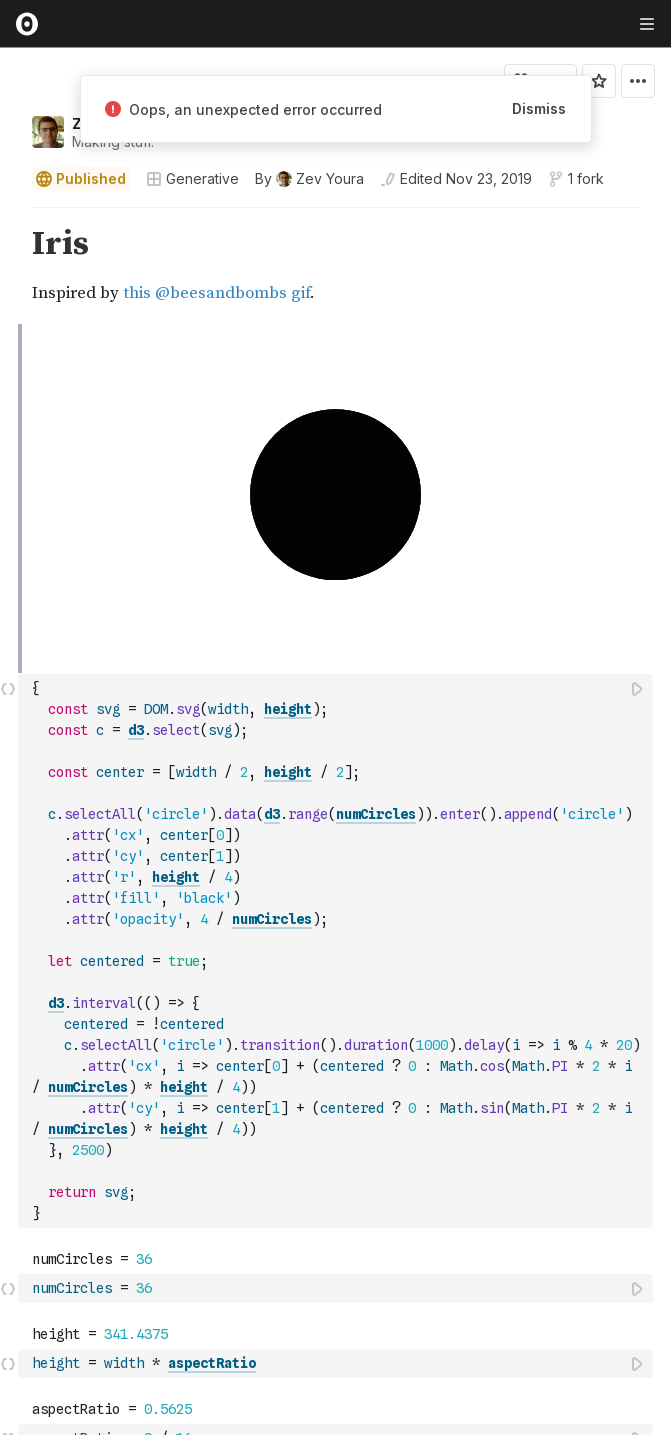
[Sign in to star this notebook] (599, 81)
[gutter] (9, 266)
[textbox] (337, 601)
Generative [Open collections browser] (192, 178)
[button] (8, 216)
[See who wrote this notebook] (309, 179)
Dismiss (539, 108)
